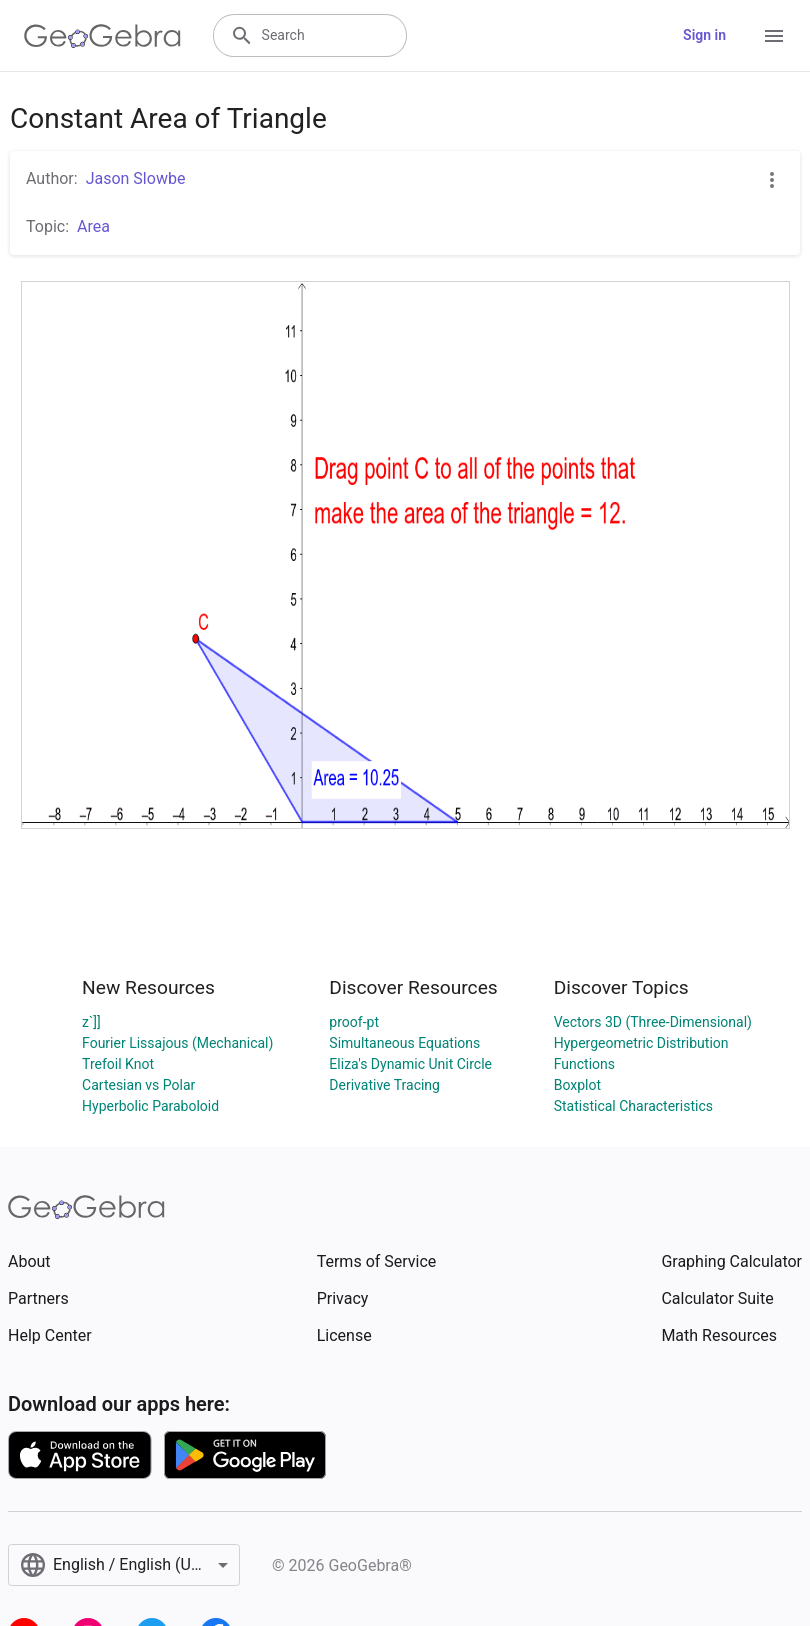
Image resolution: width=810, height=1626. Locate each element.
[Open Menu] (774, 36)
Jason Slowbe (136, 178)
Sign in (704, 35)
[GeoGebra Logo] (102, 36)
